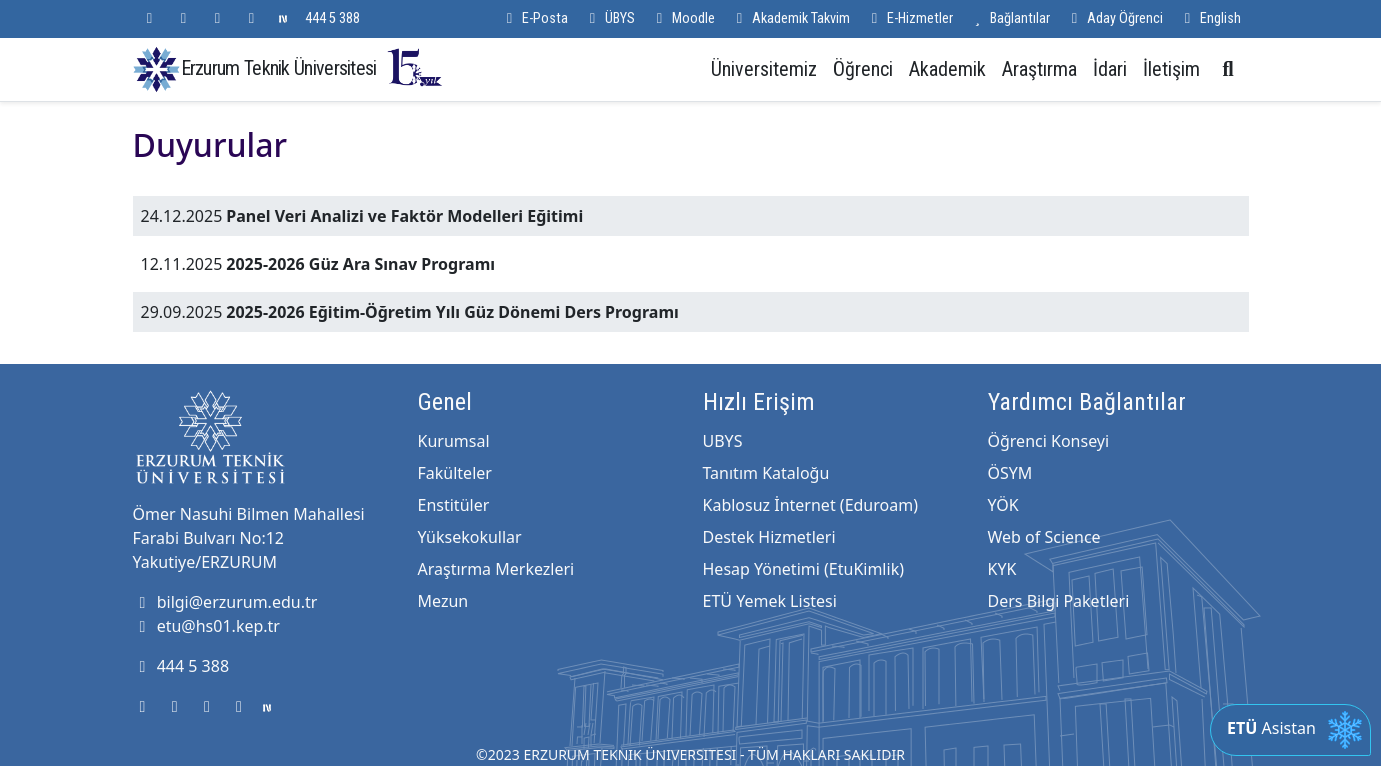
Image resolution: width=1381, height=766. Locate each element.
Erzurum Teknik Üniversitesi (313, 67)
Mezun (443, 601)
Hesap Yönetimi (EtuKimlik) (803, 569)
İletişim (1171, 69)
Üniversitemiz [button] (764, 69)
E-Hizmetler (909, 18)
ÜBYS (609, 18)
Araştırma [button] (1039, 69)
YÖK (1003, 505)
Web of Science (1044, 537)
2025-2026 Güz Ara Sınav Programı (360, 264)
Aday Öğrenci (1114, 18)
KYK (1002, 569)
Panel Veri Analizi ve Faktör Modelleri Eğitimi (404, 216)
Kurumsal (454, 441)
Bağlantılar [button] (1009, 18)
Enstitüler (454, 505)
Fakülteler (455, 473)
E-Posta (534, 18)
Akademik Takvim (790, 18)
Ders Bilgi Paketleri (1059, 601)
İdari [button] (1110, 69)
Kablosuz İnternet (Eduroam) (810, 505)
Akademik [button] (947, 69)
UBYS (723, 441)
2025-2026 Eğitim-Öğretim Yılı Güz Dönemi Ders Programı (452, 312)
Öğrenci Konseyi (1049, 441)
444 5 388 (332, 18)
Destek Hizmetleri (769, 537)
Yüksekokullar (470, 537)
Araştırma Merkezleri (496, 569)
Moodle (683, 18)
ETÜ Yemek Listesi (770, 601)
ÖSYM (1010, 473)
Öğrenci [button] (863, 69)
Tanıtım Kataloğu (766, 473)
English (1210, 18)
